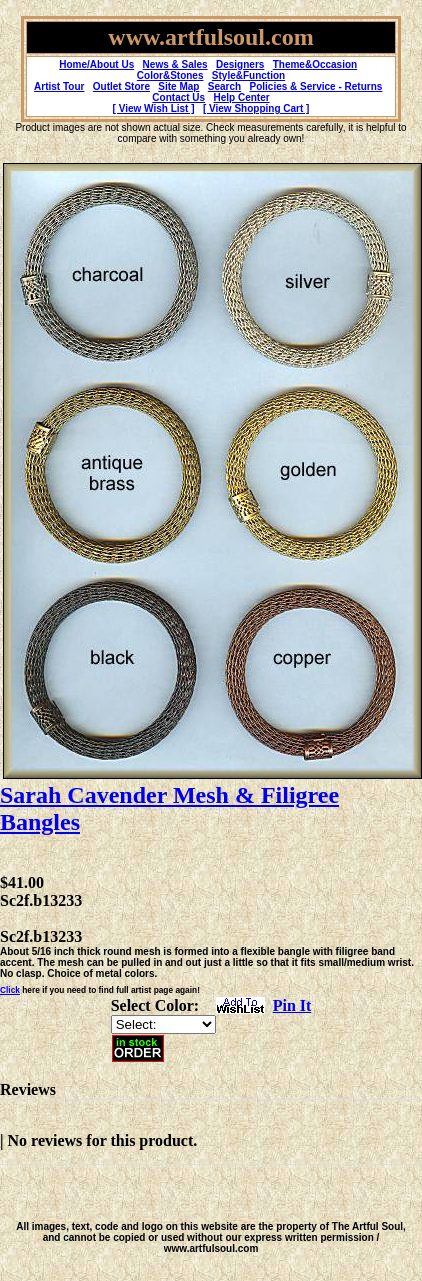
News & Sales (175, 64)
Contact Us (178, 97)
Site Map (178, 86)
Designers (240, 64)
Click (10, 990)
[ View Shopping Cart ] (256, 108)
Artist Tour (59, 86)
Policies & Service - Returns (316, 86)
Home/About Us (96, 64)
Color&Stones (170, 75)
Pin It (292, 1005)
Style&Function (248, 75)
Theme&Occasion (315, 64)
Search (224, 86)
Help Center (242, 97)
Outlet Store (121, 86)
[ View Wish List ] (154, 108)
